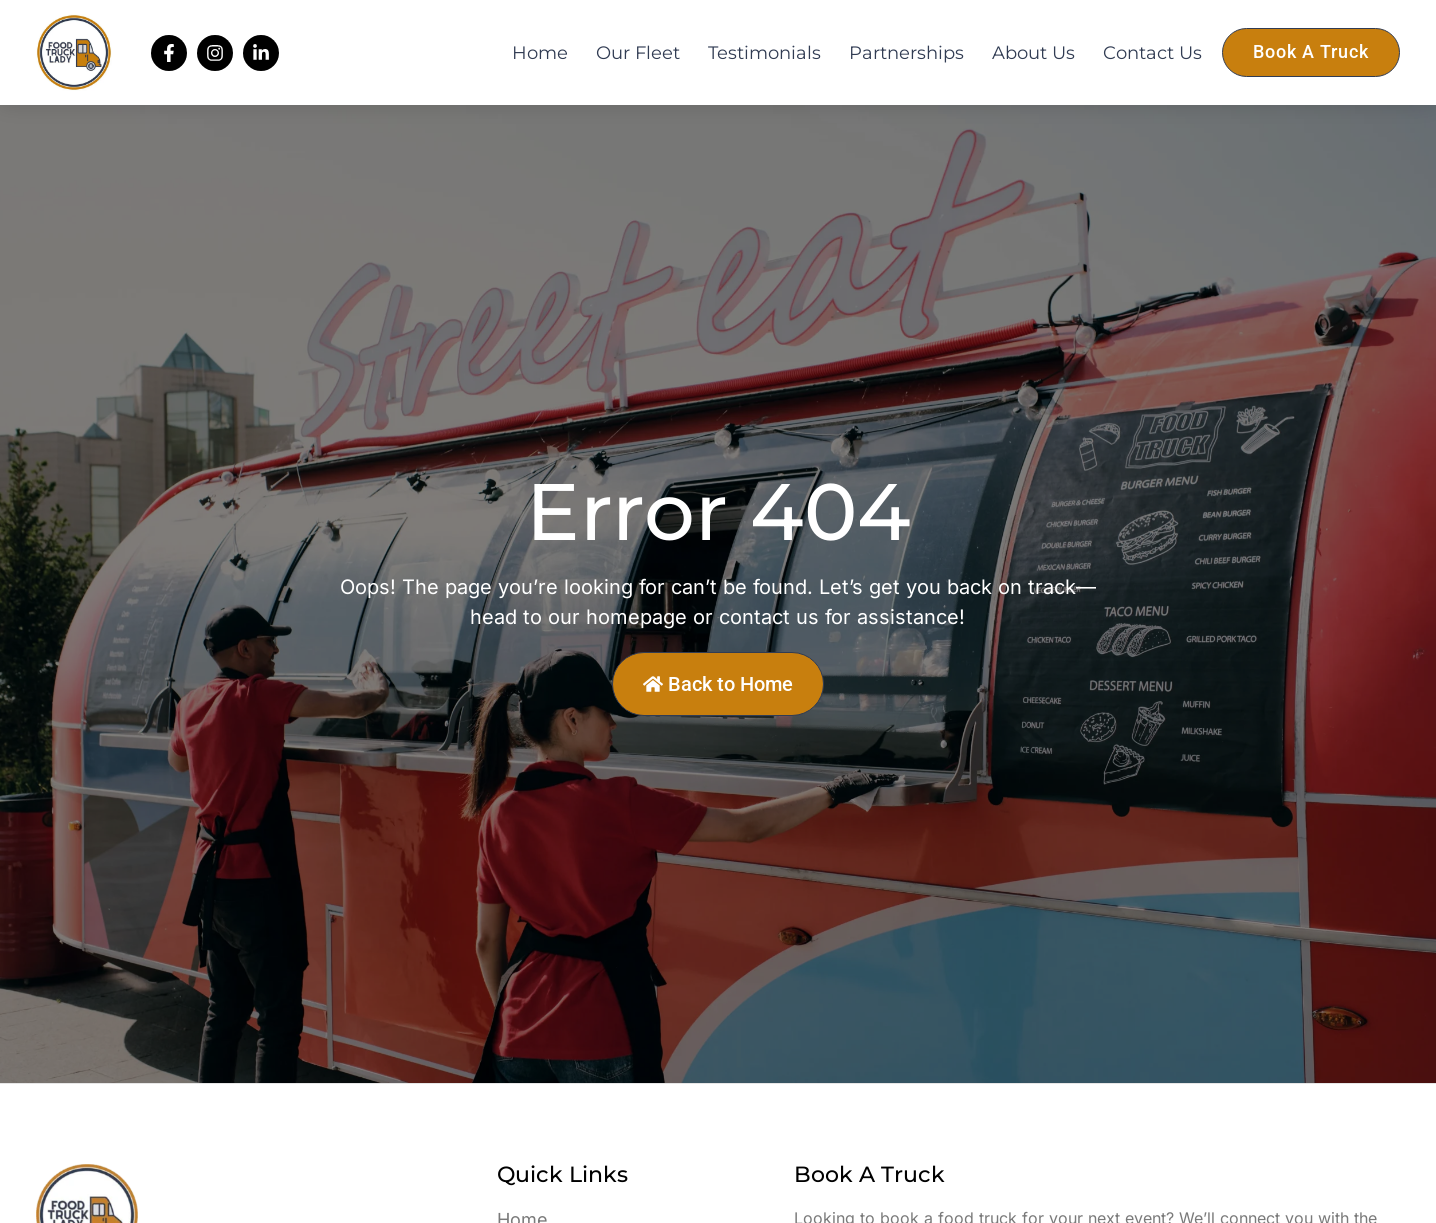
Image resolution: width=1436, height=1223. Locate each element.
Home (540, 52)
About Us (1033, 52)
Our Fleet (638, 52)
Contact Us (1152, 52)
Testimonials (764, 52)
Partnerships (906, 52)
